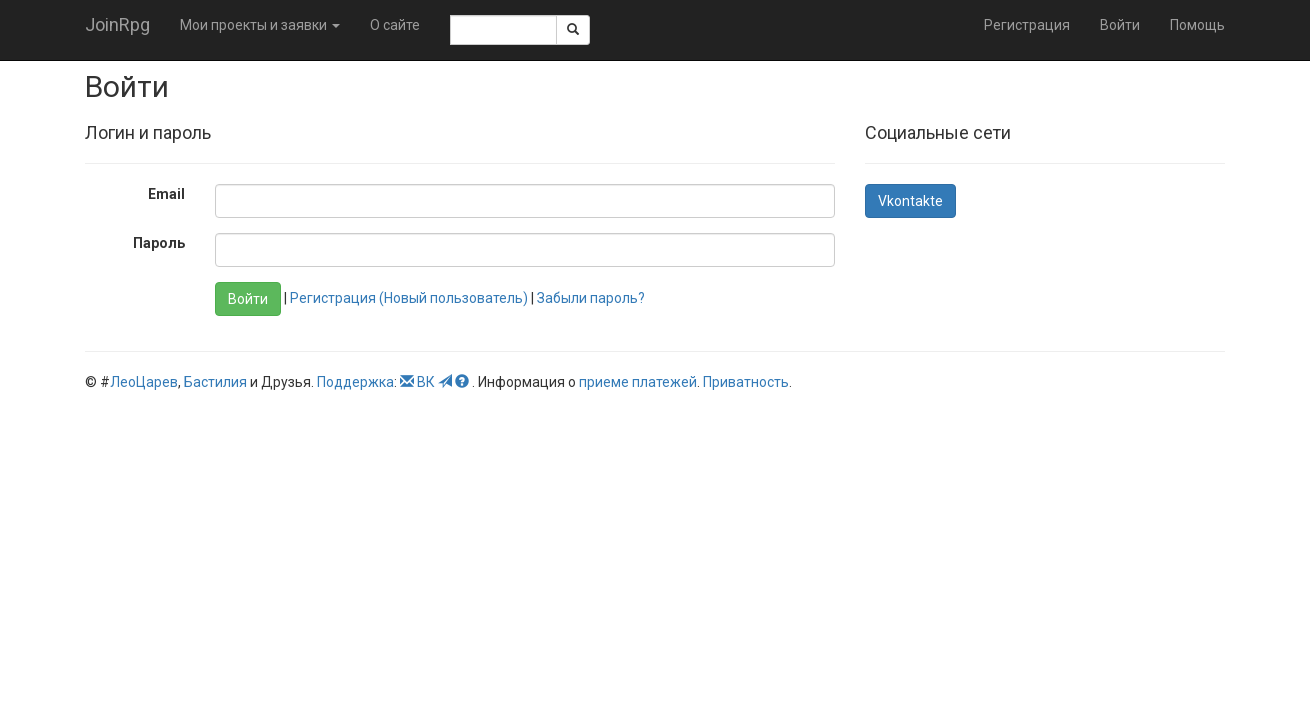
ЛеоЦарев (144, 382)
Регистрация (1027, 25)
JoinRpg (117, 24)
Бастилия (215, 382)
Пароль (159, 243)
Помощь (1197, 25)
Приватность (746, 382)
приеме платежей (638, 382)
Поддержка (355, 382)
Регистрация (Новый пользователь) (409, 298)
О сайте (395, 25)
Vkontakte (910, 201)
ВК (426, 382)
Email (166, 194)
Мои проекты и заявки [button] (260, 25)
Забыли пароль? (591, 298)
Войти (1120, 25)
